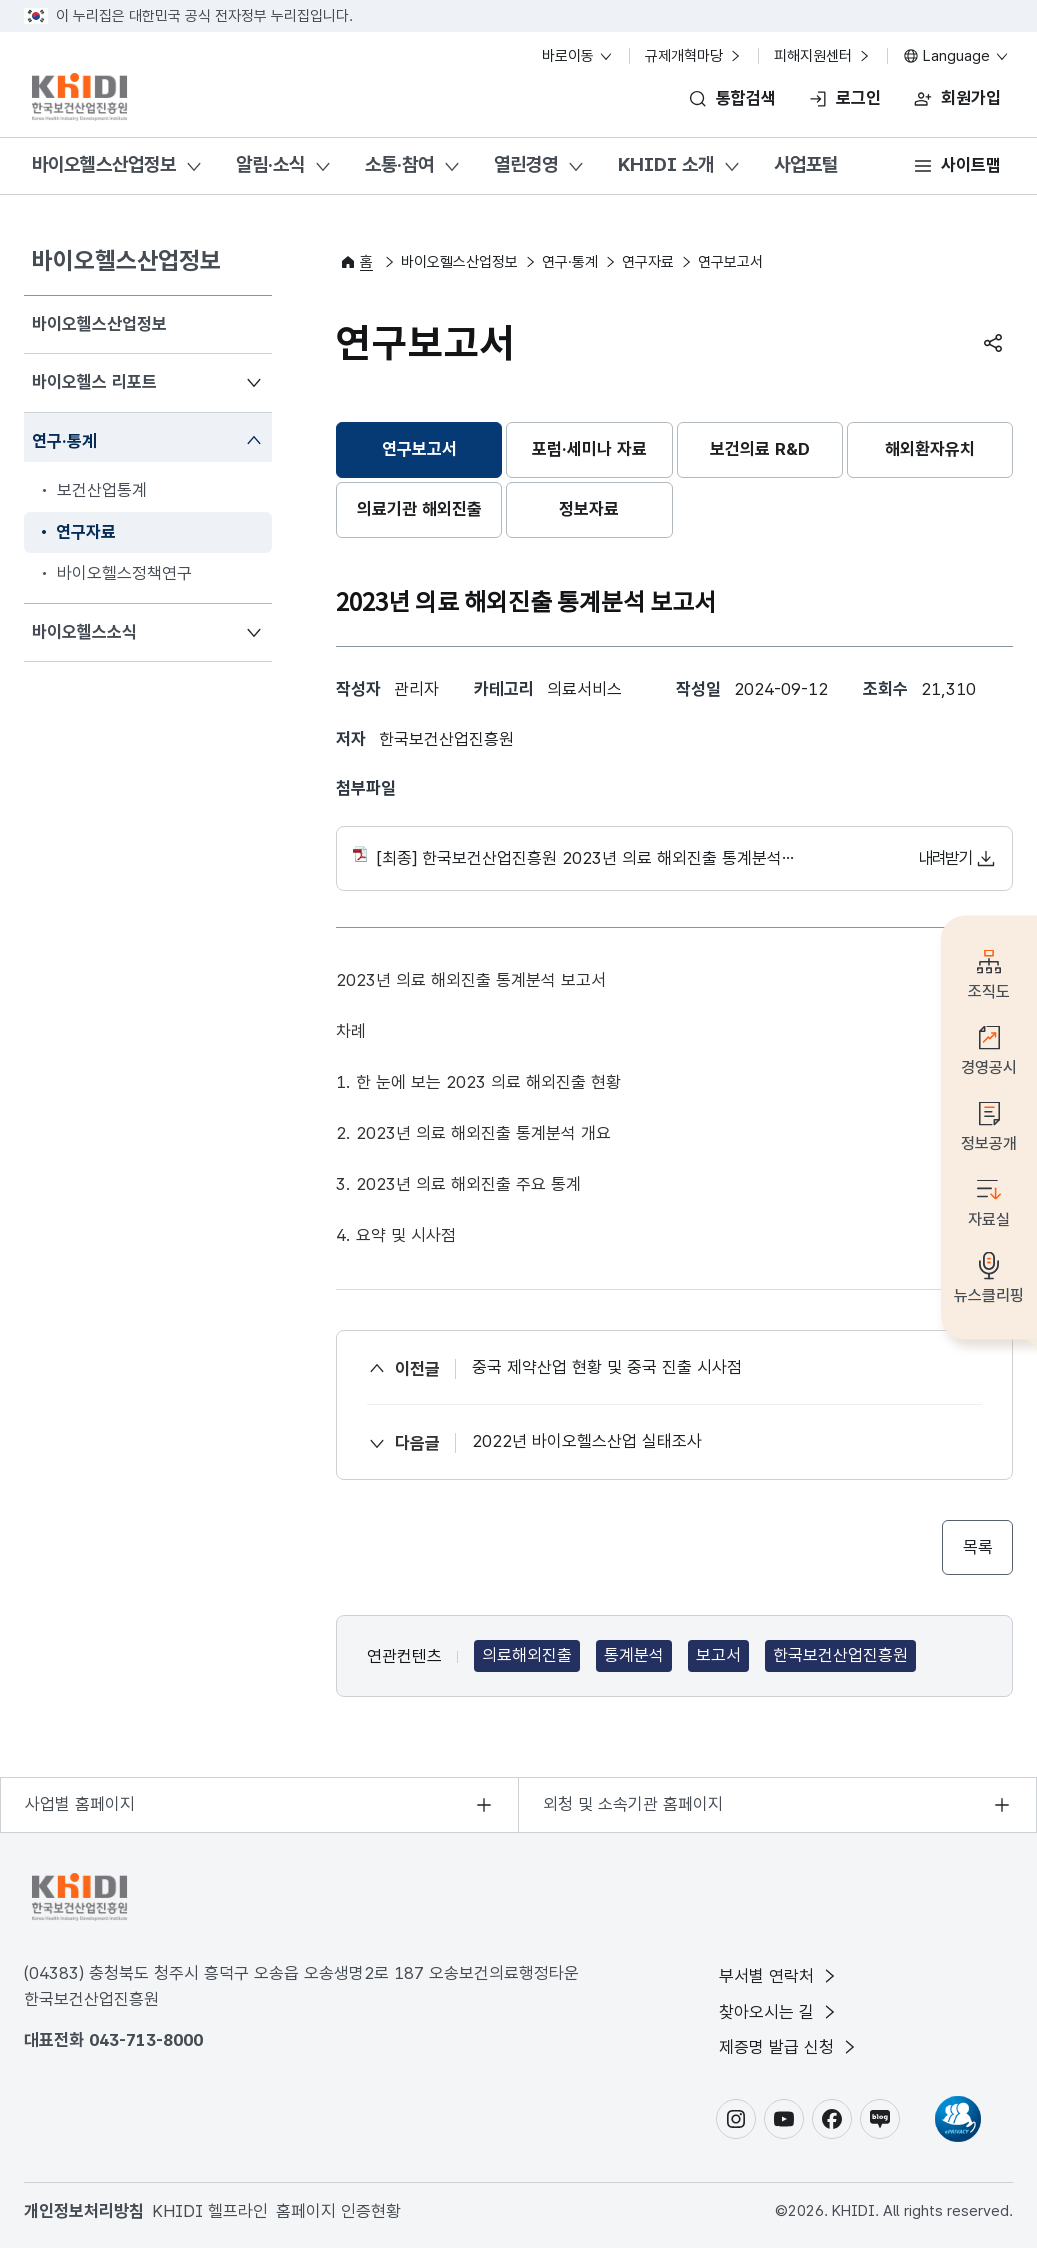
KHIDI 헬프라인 (210, 2211)
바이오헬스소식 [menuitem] (84, 630)
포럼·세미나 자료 (589, 449)
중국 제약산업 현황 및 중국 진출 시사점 (607, 1367)
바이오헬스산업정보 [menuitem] (99, 324)
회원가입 (971, 98)
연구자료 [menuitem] (86, 532)
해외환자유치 (930, 449)
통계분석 (634, 1656)
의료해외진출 (527, 1656)
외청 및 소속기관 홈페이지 (633, 1804)
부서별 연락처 (779, 1976)
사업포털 (806, 164)
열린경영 (526, 164)
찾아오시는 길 (779, 2012)
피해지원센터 (823, 56)
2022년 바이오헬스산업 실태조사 (587, 1441)
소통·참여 (399, 164)
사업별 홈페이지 (80, 1804)
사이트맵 (971, 165)
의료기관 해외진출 (419, 509)
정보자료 (589, 509)
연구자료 (648, 262)
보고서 (718, 1656)
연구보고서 (419, 449)
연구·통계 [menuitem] (64, 439)
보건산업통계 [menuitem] (102, 490)
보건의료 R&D (760, 449)
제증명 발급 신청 (789, 2047)
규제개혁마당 (694, 56)
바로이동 (578, 56)
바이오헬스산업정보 (104, 164)
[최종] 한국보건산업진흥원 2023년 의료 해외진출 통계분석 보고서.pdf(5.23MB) (674, 859)
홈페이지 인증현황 (338, 2211)
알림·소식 (270, 164)
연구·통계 (570, 262)
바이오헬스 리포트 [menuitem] (94, 380)
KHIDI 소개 (666, 164)
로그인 (858, 98)
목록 (977, 1547)
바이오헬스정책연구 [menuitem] (124, 573)
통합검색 (746, 98)
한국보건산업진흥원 (840, 1656)
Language (956, 56)
